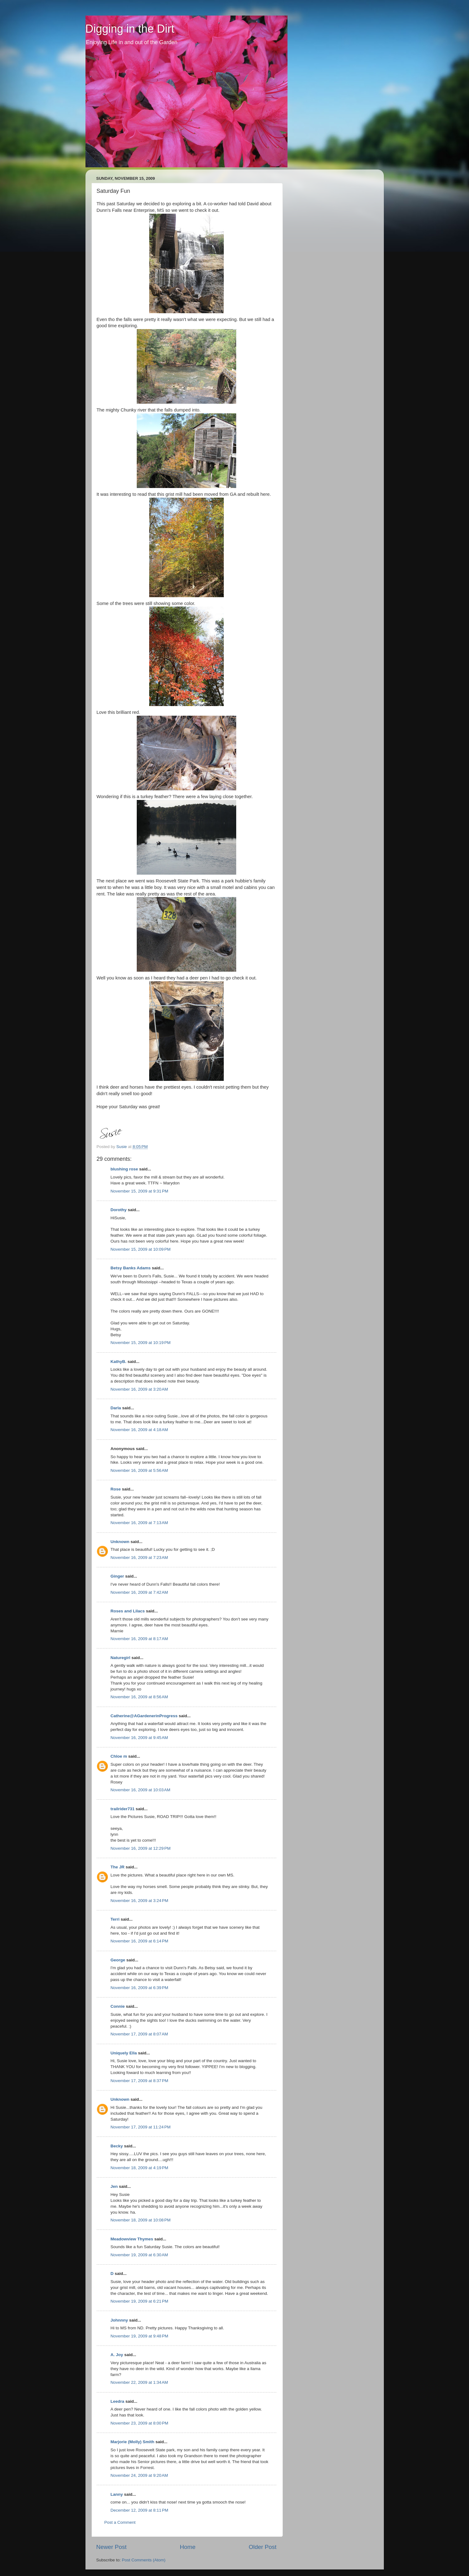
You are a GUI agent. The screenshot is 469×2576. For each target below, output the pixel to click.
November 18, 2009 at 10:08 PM (141, 2220)
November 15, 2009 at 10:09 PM (141, 1249)
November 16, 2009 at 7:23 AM (139, 1557)
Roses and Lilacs (128, 1611)
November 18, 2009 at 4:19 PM (139, 2167)
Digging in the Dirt (129, 28)
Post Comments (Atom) (143, 2560)
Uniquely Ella (124, 2053)
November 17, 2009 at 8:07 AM (139, 2034)
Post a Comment (120, 2522)
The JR (118, 1867)
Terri (115, 1919)
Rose (116, 1489)
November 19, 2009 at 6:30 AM (139, 2255)
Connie (118, 2006)
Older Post (262, 2547)
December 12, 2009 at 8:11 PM (139, 2510)
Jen (114, 2186)
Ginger (117, 1576)
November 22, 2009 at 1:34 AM (139, 2382)
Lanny (117, 2494)
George (118, 1960)
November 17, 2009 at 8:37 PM (139, 2080)
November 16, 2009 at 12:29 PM (141, 1848)
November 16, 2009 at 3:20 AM (139, 1389)
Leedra (117, 2401)
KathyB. (118, 1361)
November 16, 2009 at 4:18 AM (139, 1429)
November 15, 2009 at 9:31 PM (139, 1191)
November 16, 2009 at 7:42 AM (139, 1592)
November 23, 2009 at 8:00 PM (139, 2423)
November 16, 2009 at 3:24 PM (139, 1900)
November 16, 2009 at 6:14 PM (139, 1941)
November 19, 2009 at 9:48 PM (139, 2336)
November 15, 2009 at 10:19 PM (141, 1342)
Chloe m (119, 1756)
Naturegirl (121, 1657)
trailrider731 (123, 1808)
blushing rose (124, 1169)
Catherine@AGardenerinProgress (144, 1715)
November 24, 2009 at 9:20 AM (139, 2475)
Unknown (120, 1541)
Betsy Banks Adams (131, 1268)
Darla (116, 1408)
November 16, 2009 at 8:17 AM (139, 1638)
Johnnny (119, 2320)
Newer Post (111, 2547)
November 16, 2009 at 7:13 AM (139, 1522)
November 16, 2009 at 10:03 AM (141, 1790)
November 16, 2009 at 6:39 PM (139, 1987)
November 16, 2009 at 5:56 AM (139, 1470)
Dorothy (119, 1209)
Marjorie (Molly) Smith (132, 2441)
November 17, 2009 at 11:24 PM (141, 2127)
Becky (117, 2146)
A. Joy (117, 2354)
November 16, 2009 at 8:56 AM (139, 1697)
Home (187, 2547)
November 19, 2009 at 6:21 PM (139, 2301)
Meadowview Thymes (132, 2239)
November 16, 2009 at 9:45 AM (139, 1737)
